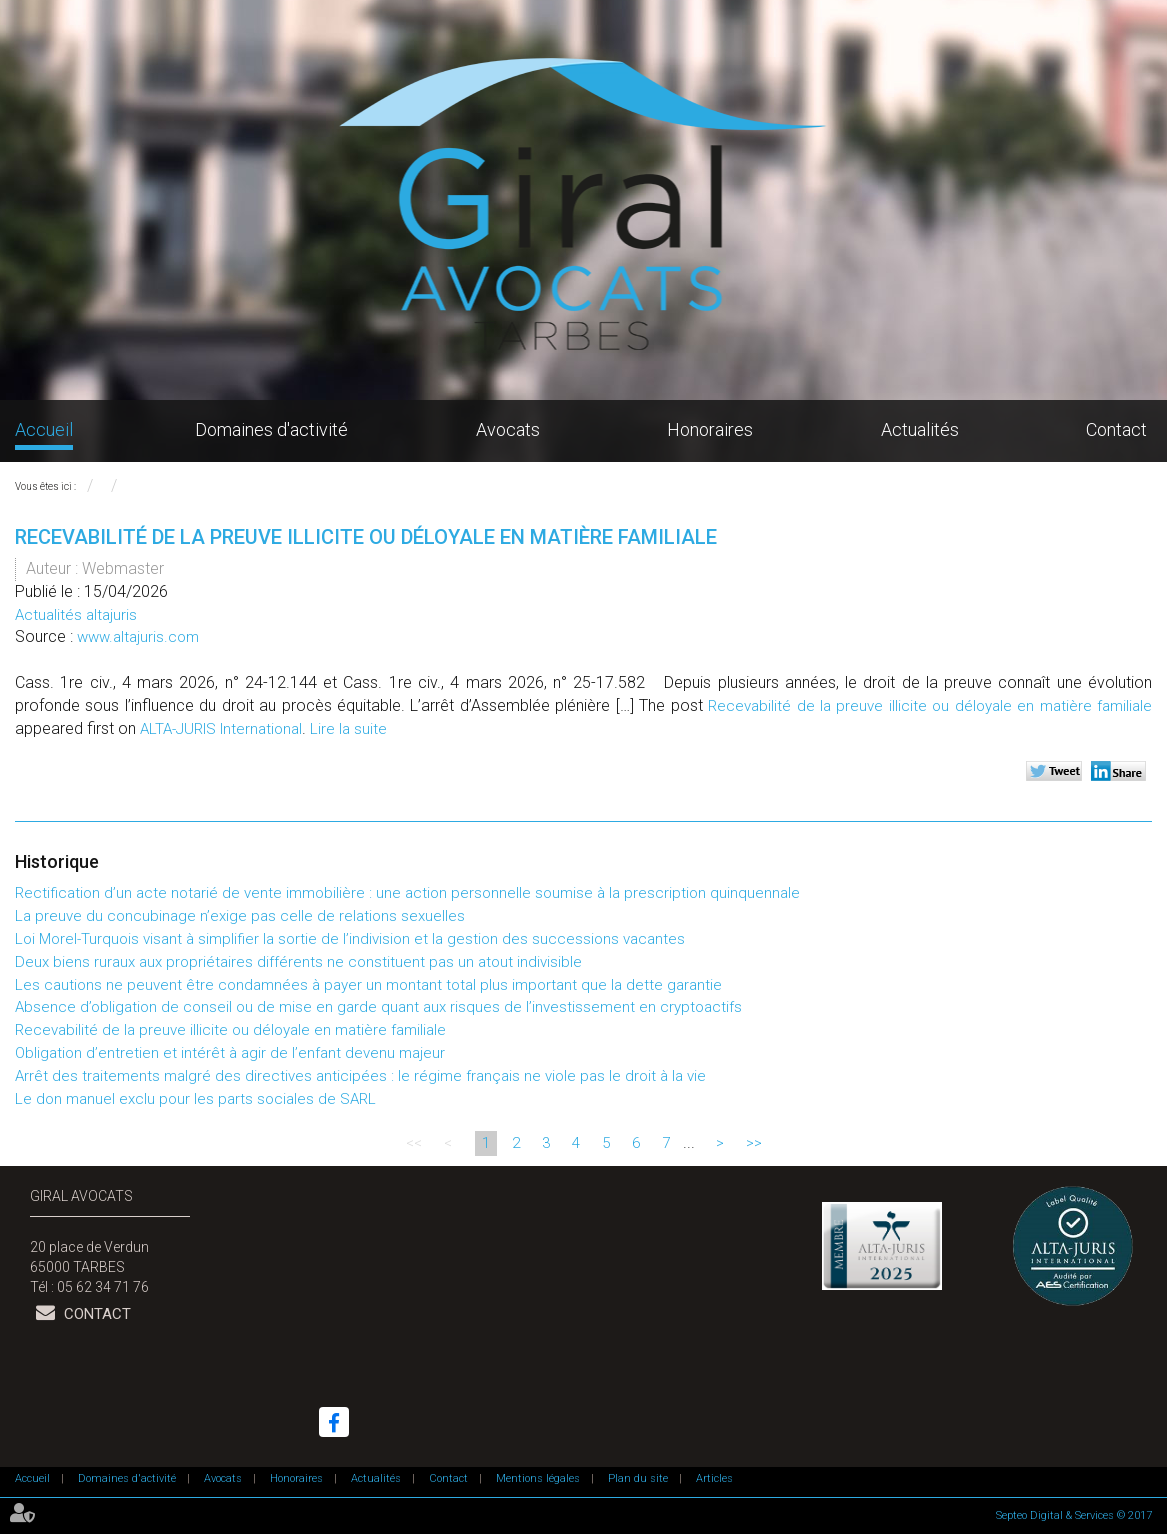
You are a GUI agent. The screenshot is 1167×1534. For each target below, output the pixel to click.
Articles (714, 1478)
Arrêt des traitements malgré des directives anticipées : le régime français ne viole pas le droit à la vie (360, 1076)
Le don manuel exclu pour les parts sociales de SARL (195, 1099)
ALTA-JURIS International (221, 729)
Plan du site (638, 1478)
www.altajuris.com (138, 637)
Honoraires (710, 429)
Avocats (508, 429)
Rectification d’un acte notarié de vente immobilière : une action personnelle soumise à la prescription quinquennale (407, 893)
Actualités (920, 429)
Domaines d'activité (271, 429)
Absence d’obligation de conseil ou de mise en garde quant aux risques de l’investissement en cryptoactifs (378, 1007)
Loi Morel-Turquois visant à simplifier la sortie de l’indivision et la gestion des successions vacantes (350, 939)
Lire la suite (348, 729)
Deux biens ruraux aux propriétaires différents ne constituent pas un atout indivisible (298, 962)
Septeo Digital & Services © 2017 (1074, 1515)
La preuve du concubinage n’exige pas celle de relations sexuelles (240, 916)
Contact (1116, 429)
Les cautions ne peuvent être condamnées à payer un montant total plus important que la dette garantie (368, 985)
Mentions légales (538, 1478)
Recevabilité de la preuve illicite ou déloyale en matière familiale (930, 706)
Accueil (44, 429)
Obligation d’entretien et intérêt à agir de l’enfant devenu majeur (230, 1053)
